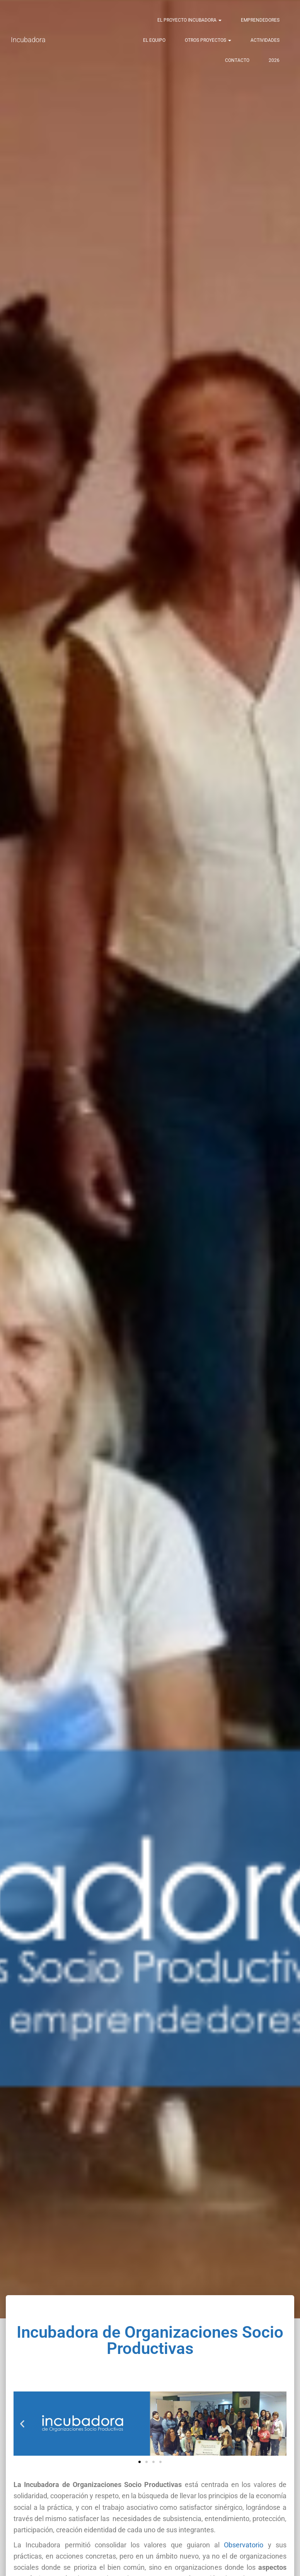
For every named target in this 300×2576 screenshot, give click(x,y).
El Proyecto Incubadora (189, 20)
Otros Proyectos (208, 40)
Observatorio (243, 2545)
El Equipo (154, 40)
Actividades (265, 40)
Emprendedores (260, 20)
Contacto (237, 60)
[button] (22, 2424)
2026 (274, 60)
